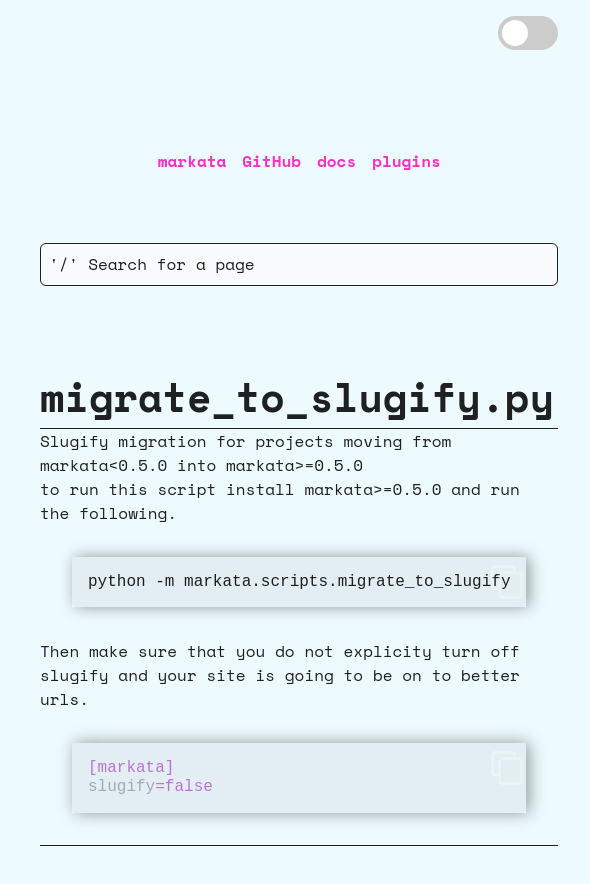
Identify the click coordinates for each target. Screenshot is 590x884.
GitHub (271, 161)
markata (192, 161)
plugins (406, 161)
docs (336, 161)
